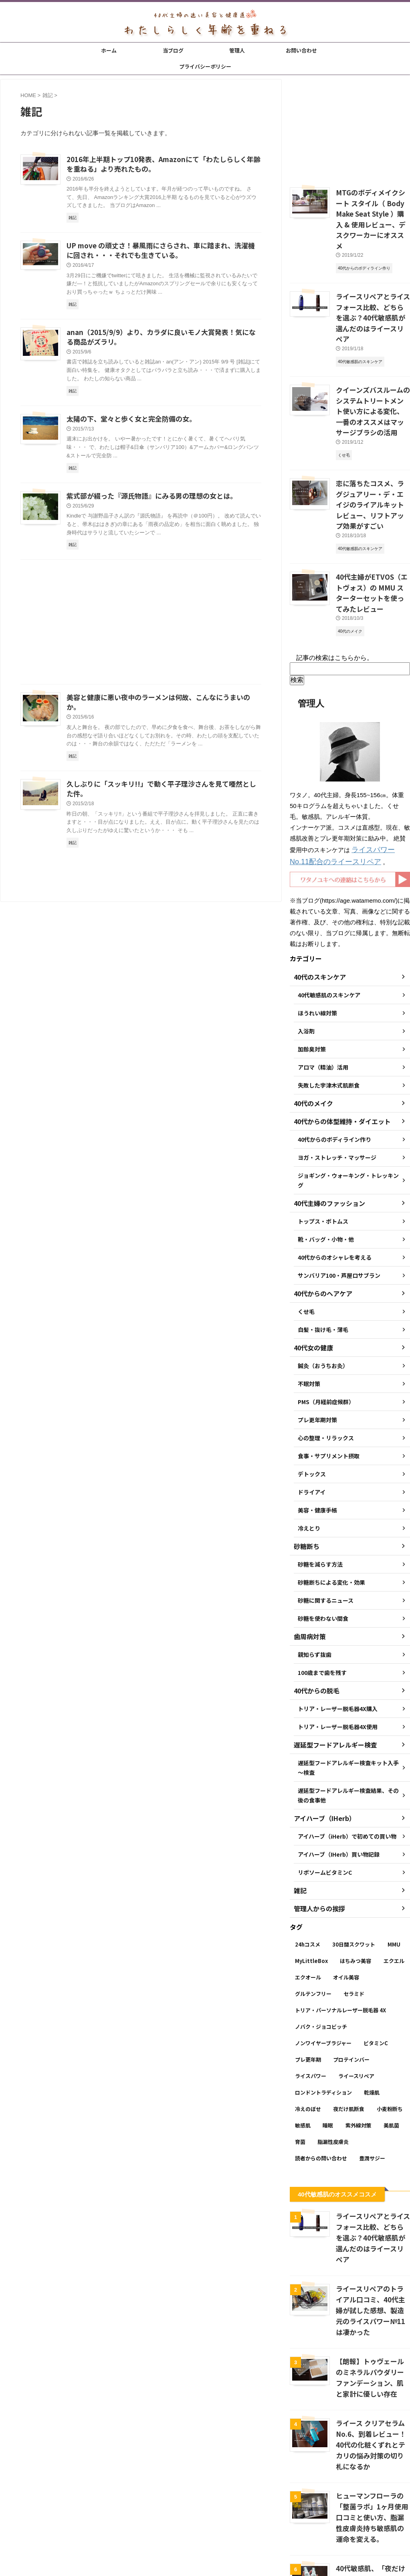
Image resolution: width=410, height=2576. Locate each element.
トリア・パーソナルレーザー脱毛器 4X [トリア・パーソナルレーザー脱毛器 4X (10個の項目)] (340, 1931)
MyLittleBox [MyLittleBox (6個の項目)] (311, 1881)
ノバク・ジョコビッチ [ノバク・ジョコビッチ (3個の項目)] (321, 1947)
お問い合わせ (301, 50)
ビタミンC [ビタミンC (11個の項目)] (376, 1963)
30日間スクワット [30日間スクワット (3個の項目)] (353, 1865)
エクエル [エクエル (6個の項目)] (394, 1881)
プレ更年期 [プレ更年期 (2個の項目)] (308, 1980)
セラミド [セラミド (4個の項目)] (353, 1914)
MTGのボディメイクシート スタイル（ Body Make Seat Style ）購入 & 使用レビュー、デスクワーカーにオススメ (372, 210)
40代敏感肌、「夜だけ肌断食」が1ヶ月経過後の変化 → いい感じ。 (372, 2465)
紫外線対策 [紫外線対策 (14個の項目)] (358, 2046)
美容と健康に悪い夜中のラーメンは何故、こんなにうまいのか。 (159, 704)
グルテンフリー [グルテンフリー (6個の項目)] (313, 1914)
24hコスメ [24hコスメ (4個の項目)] (307, 1865)
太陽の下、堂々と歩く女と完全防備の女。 (127, 424)
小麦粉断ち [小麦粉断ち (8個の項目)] (390, 2029)
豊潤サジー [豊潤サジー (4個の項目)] (372, 2079)
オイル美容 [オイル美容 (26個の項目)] (346, 1898)
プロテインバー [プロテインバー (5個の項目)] (351, 1980)
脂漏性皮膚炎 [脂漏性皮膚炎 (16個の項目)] (333, 2062)
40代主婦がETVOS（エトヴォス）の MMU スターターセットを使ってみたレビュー (372, 522)
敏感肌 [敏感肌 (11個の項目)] (303, 2046)
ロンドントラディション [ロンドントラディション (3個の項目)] (323, 2013)
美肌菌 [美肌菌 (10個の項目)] (391, 2046)
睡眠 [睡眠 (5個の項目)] (328, 2046)
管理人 (237, 50)
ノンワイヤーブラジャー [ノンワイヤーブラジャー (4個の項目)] (323, 1963)
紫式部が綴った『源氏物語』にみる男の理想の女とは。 (147, 502)
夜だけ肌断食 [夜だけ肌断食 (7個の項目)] (348, 2029)
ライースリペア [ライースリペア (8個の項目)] (356, 1996)
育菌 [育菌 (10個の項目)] (300, 2062)
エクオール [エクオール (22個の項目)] (308, 1898)
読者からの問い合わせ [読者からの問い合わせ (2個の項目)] (321, 2079)
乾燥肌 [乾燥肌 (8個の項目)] (372, 2013)
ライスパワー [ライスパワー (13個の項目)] (310, 1996)
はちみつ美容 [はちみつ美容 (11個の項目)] (355, 1881)
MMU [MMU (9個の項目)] (394, 1865)
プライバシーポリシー (205, 66)
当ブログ (173, 50)
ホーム (109, 50)
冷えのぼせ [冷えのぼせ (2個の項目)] (308, 2029)
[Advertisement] (140, 630)
